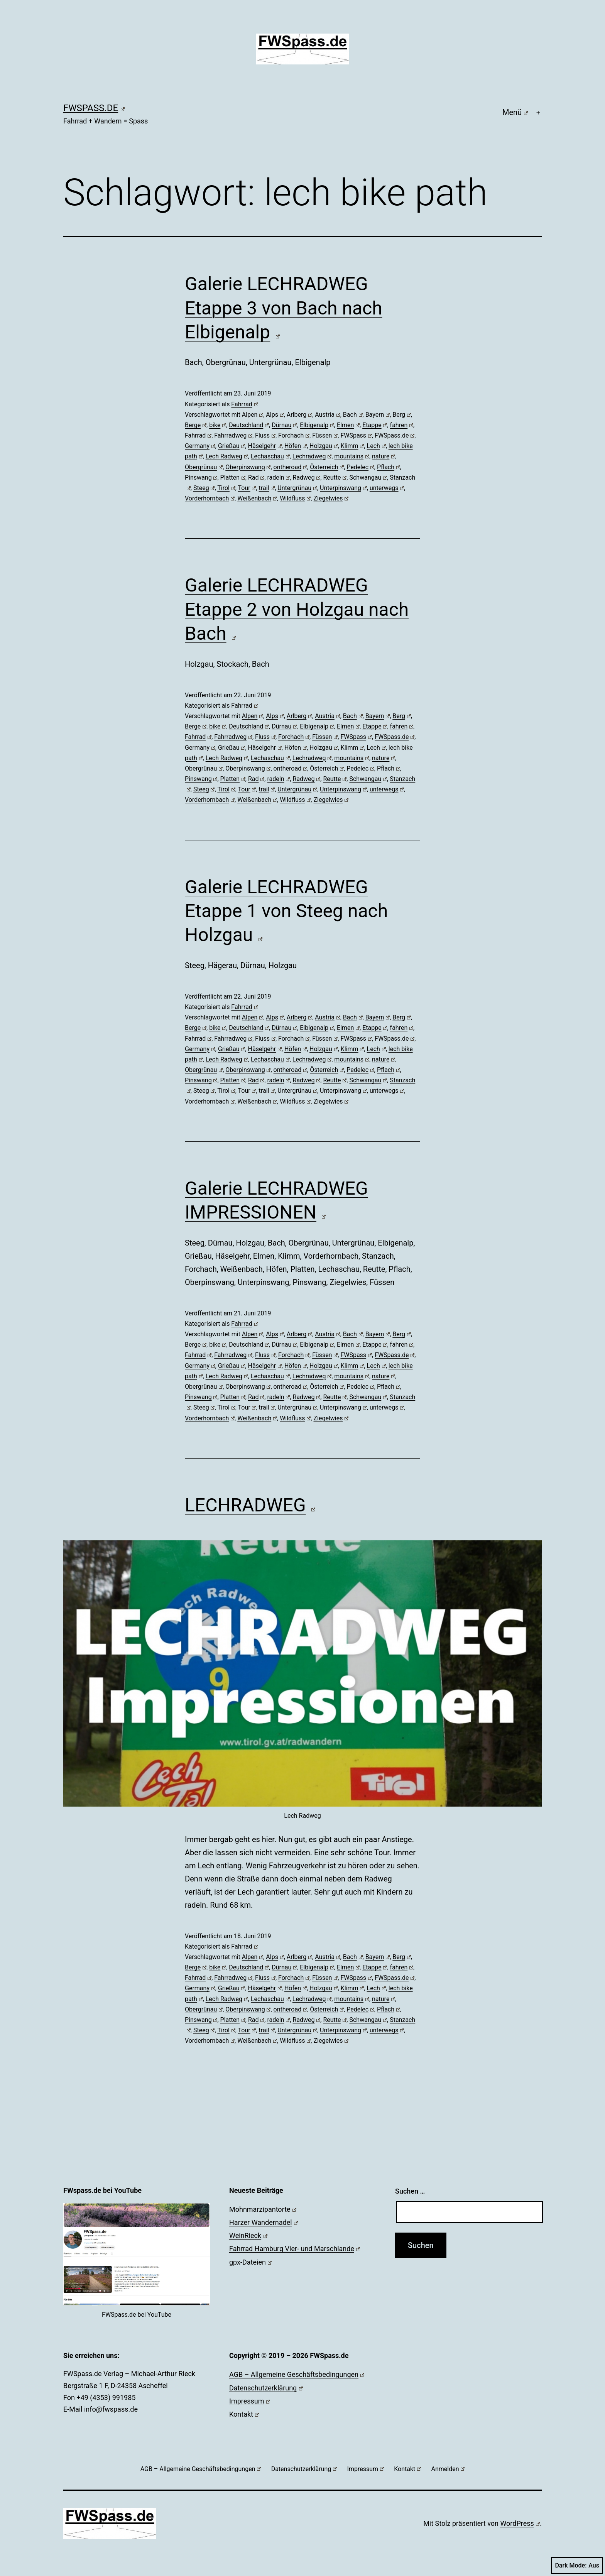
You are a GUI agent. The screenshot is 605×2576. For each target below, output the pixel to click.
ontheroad (290, 467)
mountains (351, 456)
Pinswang (201, 477)
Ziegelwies (330, 498)
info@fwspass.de (111, 2409)
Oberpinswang (247, 467)
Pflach (388, 467)
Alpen (252, 414)
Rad (256, 477)
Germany (200, 446)
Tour (247, 488)
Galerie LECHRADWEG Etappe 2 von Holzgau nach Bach (297, 609)
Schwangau (368, 477)
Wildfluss (295, 498)
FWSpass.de (94, 108)
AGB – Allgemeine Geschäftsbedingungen (296, 2374)
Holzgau (323, 446)
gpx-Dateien (250, 2262)
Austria (327, 414)
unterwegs (387, 488)
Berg (401, 414)
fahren (401, 425)
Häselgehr (265, 446)
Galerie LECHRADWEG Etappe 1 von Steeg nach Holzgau (286, 911)
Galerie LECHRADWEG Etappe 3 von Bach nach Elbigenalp (283, 308)
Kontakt (244, 2414)
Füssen (325, 435)
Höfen (295, 446)
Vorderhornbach (210, 498)
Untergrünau (297, 488)
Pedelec (360, 467)
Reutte (334, 477)
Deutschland (249, 425)
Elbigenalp (317, 425)
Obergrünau (204, 467)
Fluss (265, 435)
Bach (353, 414)
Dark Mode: (577, 2565)
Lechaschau (270, 456)
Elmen (348, 425)
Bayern (377, 414)
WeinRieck (248, 2235)
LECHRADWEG (250, 1505)
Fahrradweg (233, 435)
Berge (195, 425)
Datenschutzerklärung (266, 2388)
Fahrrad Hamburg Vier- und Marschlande (294, 2249)
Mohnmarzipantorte (262, 2209)
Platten (232, 477)
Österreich (327, 467)
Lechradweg (311, 456)
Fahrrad (244, 404)
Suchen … (410, 2191)
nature (383, 456)
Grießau (231, 446)
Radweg (306, 477)
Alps (275, 414)
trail (267, 488)
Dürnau (284, 425)
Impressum (249, 2401)
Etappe (374, 425)
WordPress (520, 2523)
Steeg (204, 488)
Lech (376, 446)
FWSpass (356, 435)
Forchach (293, 435)
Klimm (352, 446)
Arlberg (299, 414)
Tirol (226, 488)
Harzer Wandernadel (263, 2222)
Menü (515, 112)
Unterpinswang (343, 488)
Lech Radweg (227, 456)
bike (217, 425)
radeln (278, 477)
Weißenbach (257, 498)
